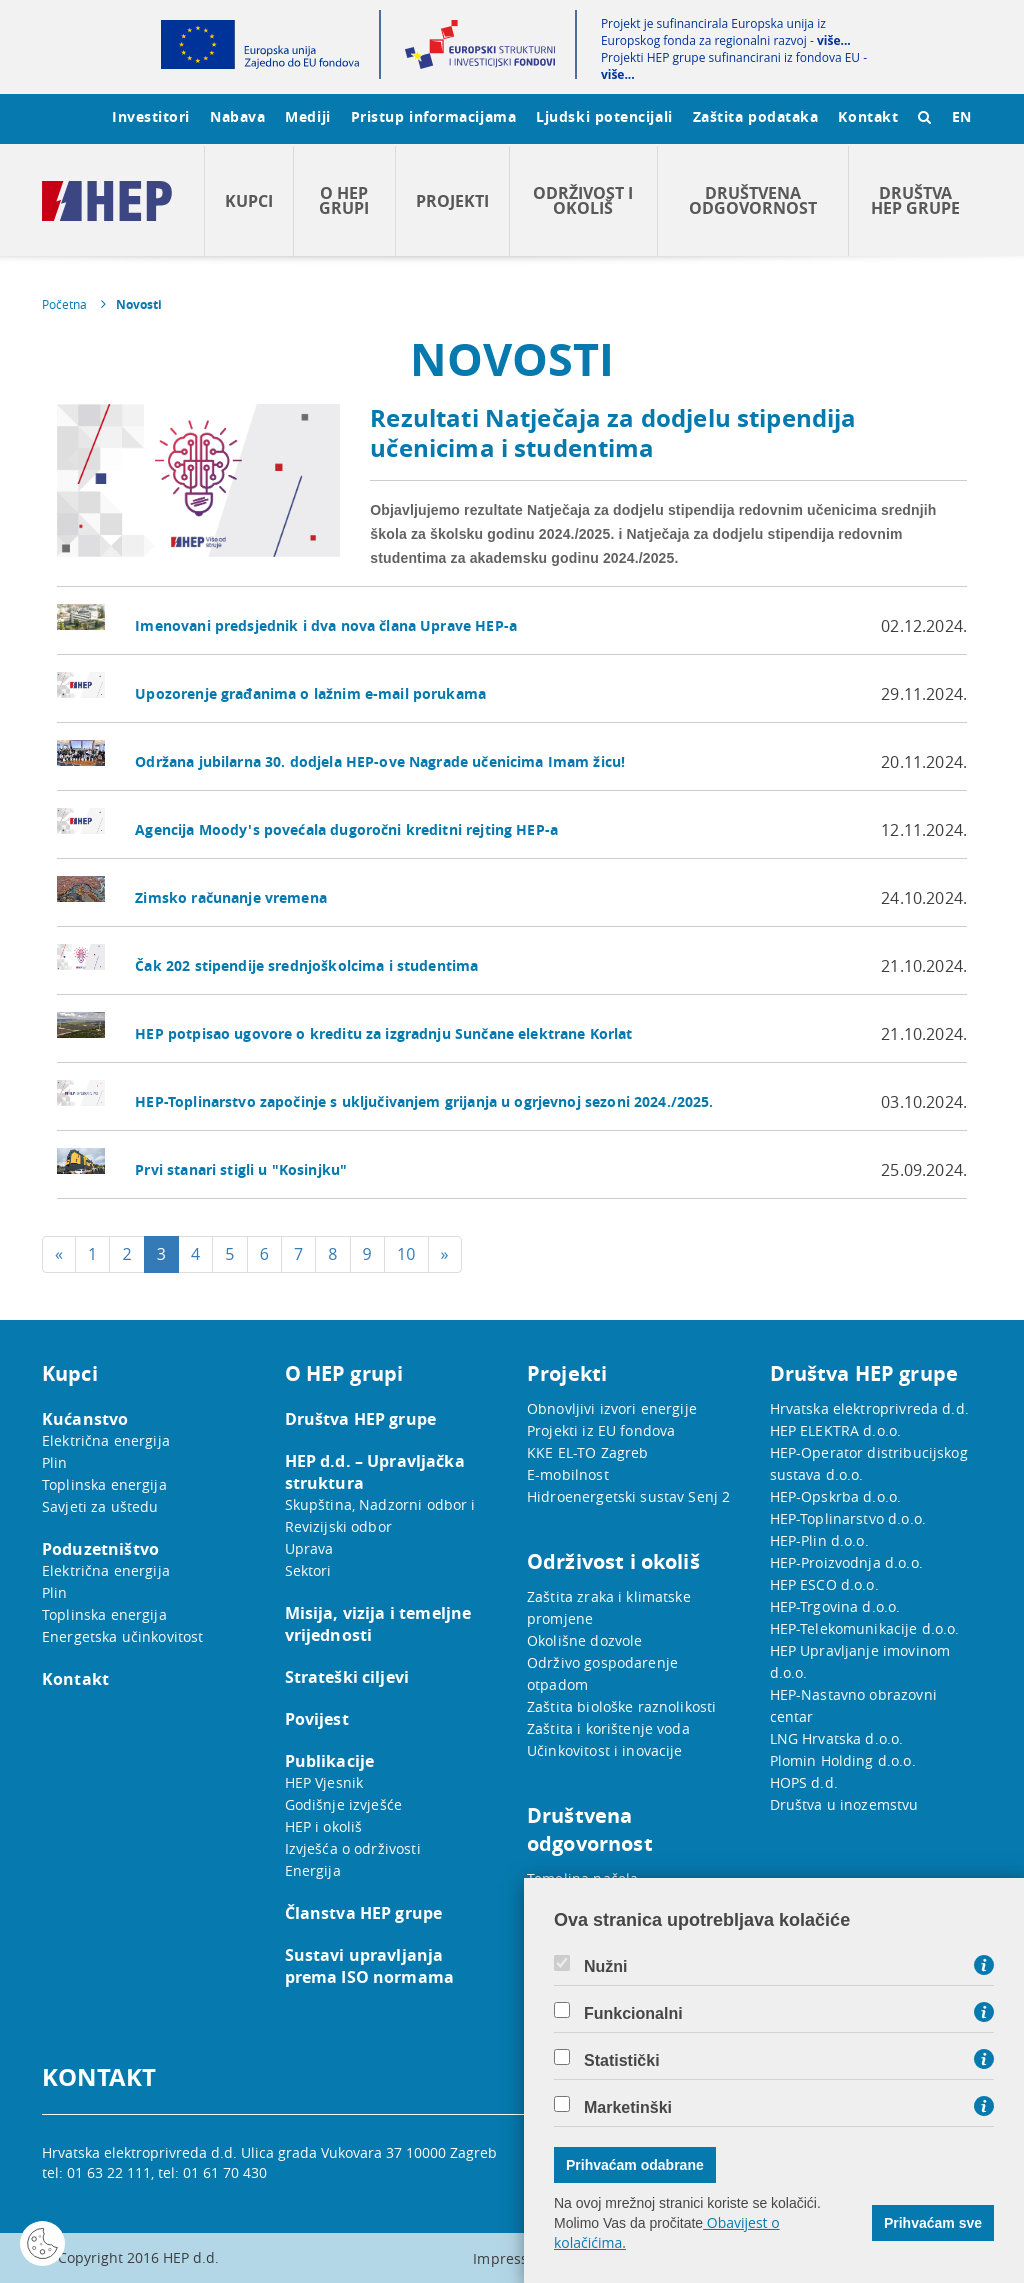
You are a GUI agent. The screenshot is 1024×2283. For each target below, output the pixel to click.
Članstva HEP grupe (364, 1913)
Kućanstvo (85, 1419)
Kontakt (868, 116)
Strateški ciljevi (347, 1677)
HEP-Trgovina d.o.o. (835, 1606)
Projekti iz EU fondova (601, 1430)
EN (962, 116)
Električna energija (106, 1440)
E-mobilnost (568, 1474)
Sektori (308, 1570)
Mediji (307, 116)
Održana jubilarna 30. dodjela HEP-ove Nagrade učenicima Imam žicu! (380, 761)
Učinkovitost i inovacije (605, 1750)
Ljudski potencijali (604, 116)
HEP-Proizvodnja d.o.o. (846, 1562)
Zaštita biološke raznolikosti (621, 1706)
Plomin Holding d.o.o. (843, 1760)
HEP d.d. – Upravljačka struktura (375, 1472)
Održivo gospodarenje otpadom (602, 1673)
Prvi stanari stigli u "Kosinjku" (241, 1169)
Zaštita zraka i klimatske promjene (609, 1607)
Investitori (151, 116)
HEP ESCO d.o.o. (824, 1584)
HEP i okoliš (324, 1826)
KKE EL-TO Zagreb (587, 1452)
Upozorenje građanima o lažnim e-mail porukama (310, 693)
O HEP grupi (344, 200)
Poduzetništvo (100, 1549)
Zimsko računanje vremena (231, 897)
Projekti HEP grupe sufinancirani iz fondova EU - (734, 66)
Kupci (249, 201)
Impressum (511, 2258)
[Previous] (59, 1254)
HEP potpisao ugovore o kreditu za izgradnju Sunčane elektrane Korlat (383, 1033)
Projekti (452, 201)
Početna (64, 304)
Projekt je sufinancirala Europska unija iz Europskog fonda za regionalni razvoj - (726, 32)
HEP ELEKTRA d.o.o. (836, 1430)
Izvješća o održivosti (353, 1848)
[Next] (445, 1254)
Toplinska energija (104, 1484)
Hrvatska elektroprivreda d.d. (869, 1408)
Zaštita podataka (756, 116)
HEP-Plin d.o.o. (819, 1540)
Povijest (317, 1719)
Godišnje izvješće (344, 1804)
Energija (313, 1870)
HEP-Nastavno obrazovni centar (853, 1705)
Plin (55, 1462)
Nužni (606, 1967)
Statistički (622, 2061)
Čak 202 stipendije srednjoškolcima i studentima (306, 965)
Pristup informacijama (434, 116)
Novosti (139, 304)
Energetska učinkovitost (122, 1636)
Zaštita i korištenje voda (608, 1728)
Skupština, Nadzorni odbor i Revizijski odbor (380, 1515)
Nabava (237, 116)
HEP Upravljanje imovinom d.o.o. (860, 1661)
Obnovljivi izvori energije (612, 1408)
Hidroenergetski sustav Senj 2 (628, 1496)
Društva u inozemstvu (844, 1804)
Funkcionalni (633, 2014)
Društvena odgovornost (753, 200)
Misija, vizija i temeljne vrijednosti (378, 1624)
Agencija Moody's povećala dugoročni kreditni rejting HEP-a (346, 829)
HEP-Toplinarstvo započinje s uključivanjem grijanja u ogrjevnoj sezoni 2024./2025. (424, 1101)
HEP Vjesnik (324, 1782)
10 (406, 1254)
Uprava (309, 1548)
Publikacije (330, 1761)
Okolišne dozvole (584, 1640)
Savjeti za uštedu (100, 1506)
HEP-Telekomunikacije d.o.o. (865, 1628)
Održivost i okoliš (583, 200)
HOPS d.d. (804, 1782)
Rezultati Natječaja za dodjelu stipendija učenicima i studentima (613, 433)
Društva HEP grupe (915, 200)
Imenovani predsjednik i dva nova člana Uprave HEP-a (326, 625)
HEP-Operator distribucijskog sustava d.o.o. (869, 1463)
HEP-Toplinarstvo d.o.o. (848, 1518)
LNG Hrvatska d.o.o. (837, 1738)
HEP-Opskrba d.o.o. (836, 1496)
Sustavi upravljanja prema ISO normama (370, 1966)
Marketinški (628, 2108)
